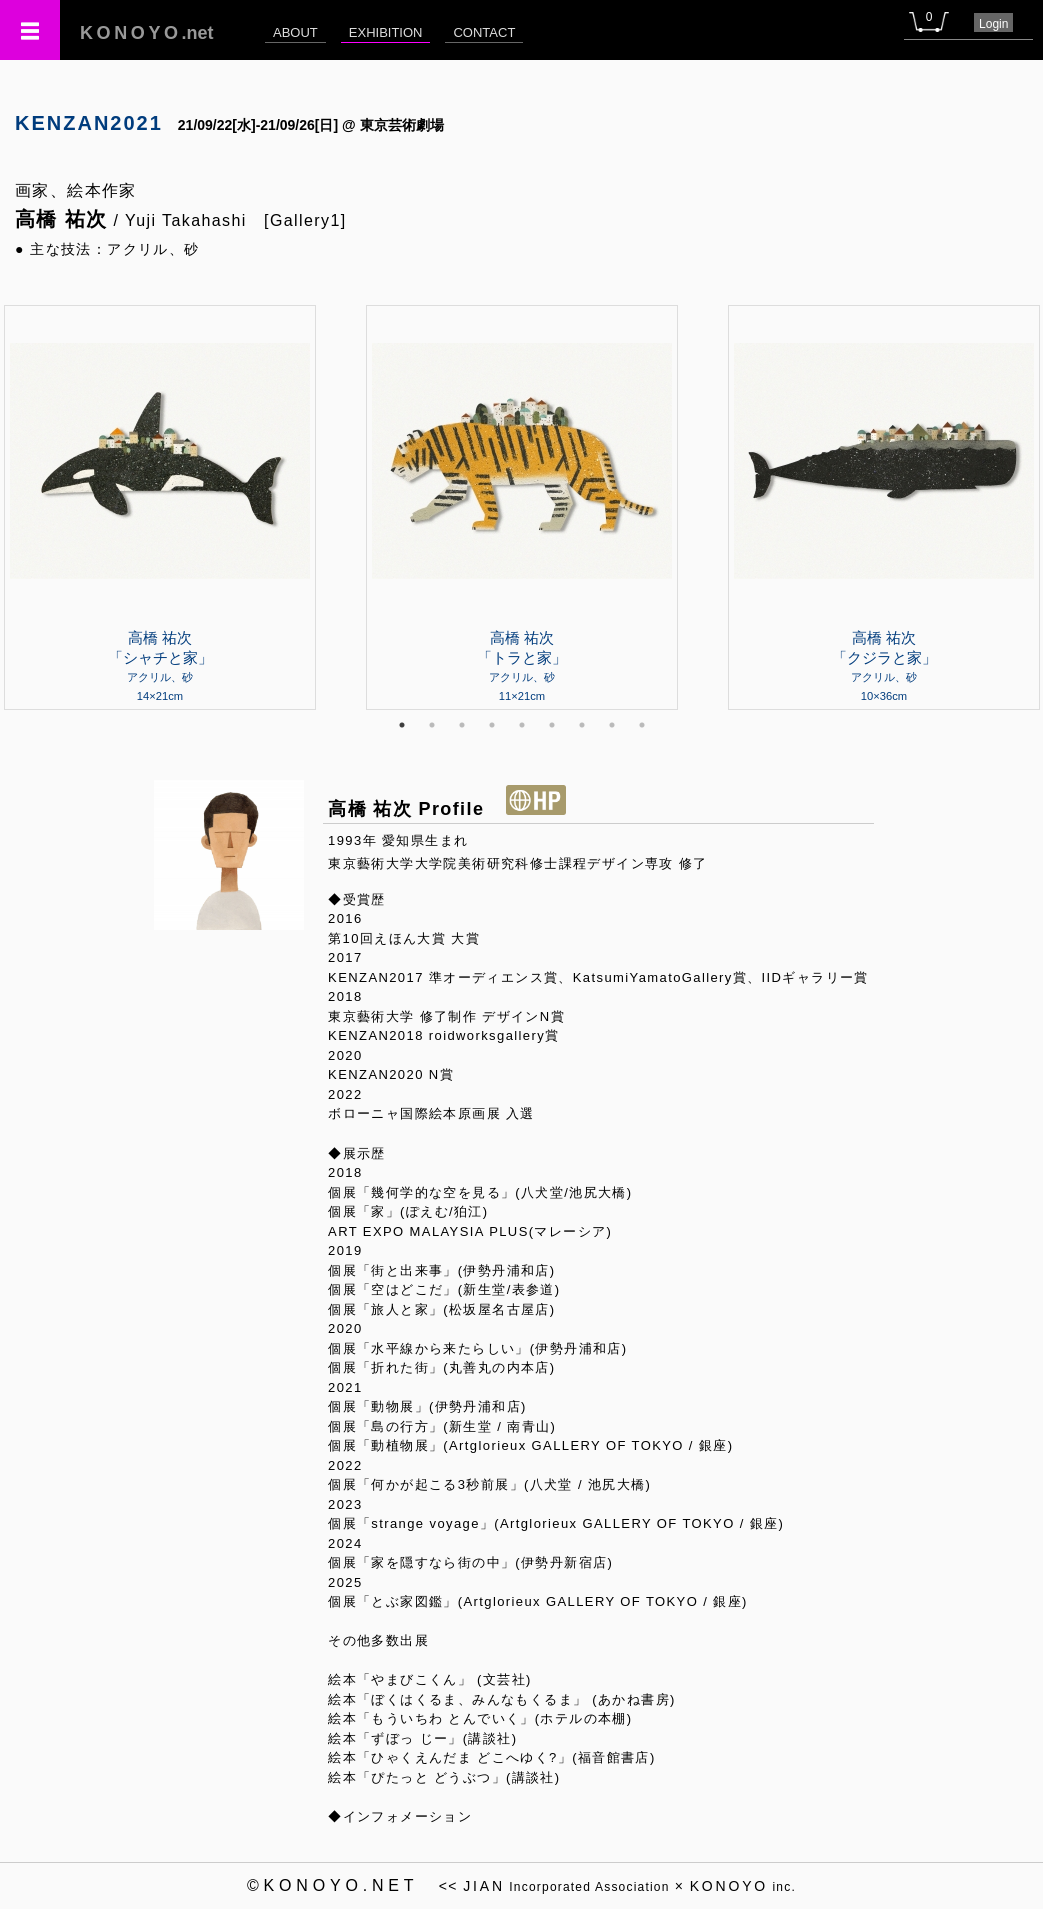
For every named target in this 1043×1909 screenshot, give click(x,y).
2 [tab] (432, 725)
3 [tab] (462, 725)
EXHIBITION (386, 32)
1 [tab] (402, 725)
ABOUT (295, 32)
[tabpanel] (522, 507)
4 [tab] (492, 725)
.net (147, 33)
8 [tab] (612, 725)
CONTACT (484, 32)
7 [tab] (582, 725)
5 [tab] (522, 725)
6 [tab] (552, 725)
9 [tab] (642, 725)
